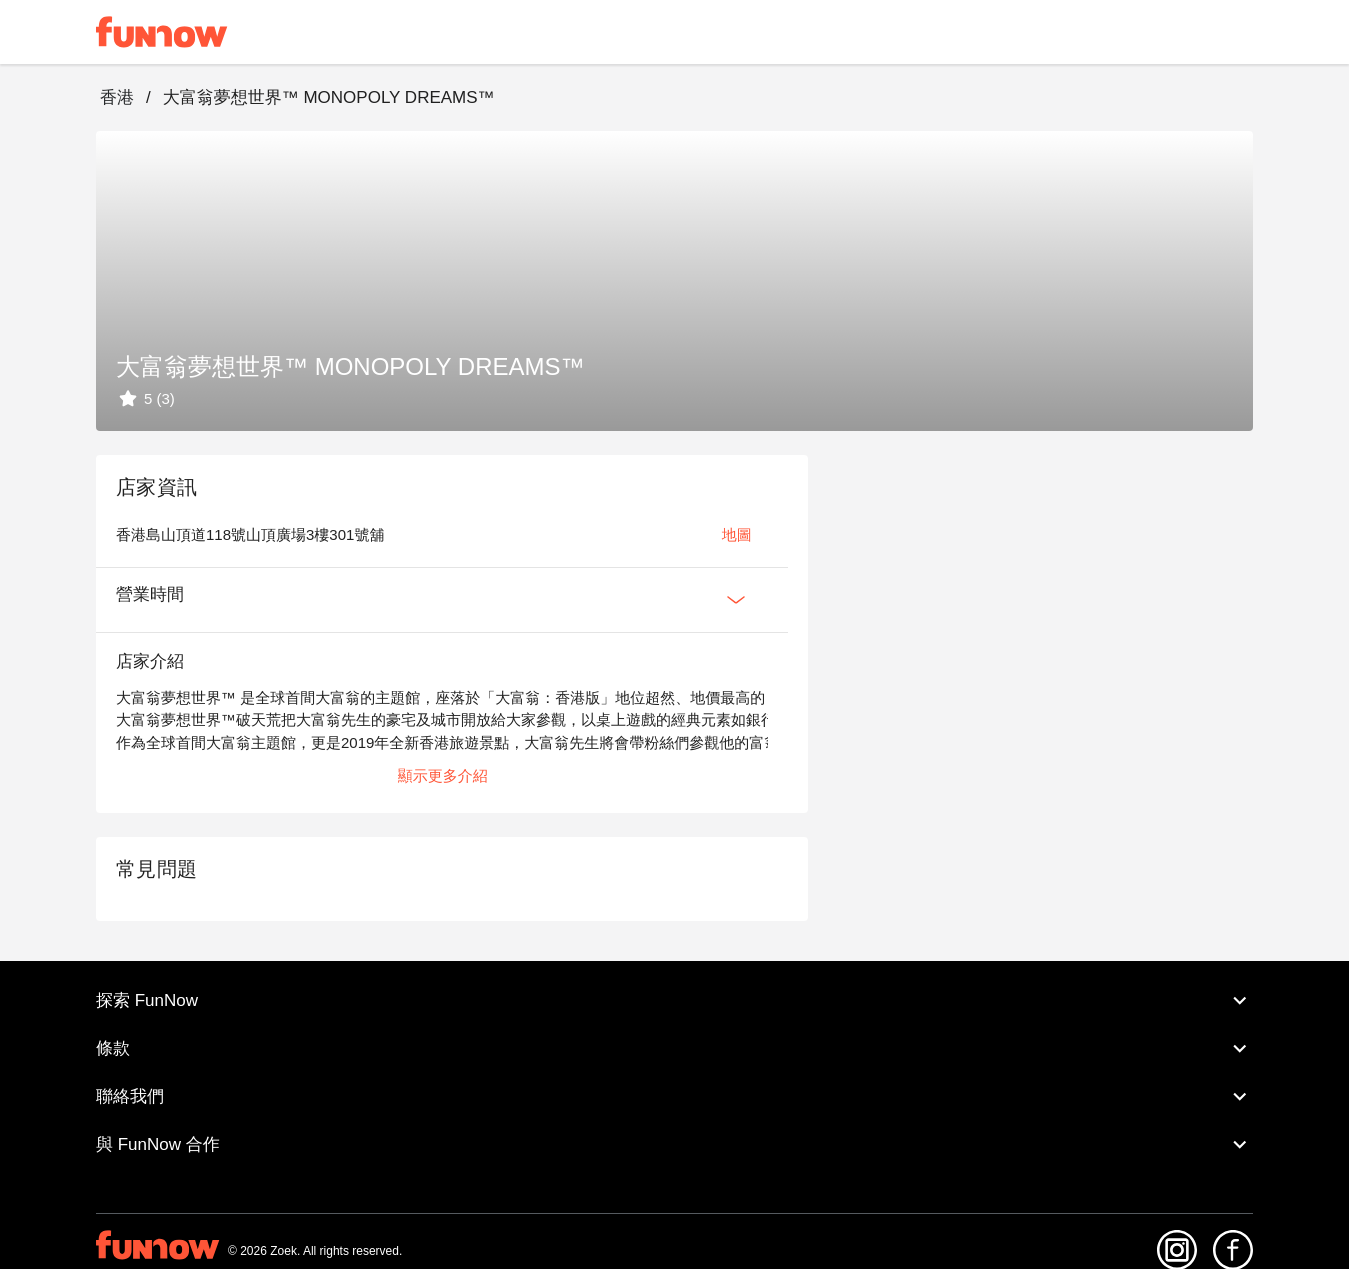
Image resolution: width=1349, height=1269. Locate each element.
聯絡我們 (674, 1097)
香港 (117, 97)
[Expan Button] (736, 600)
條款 (674, 1049)
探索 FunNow (674, 1001)
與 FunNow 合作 (674, 1145)
